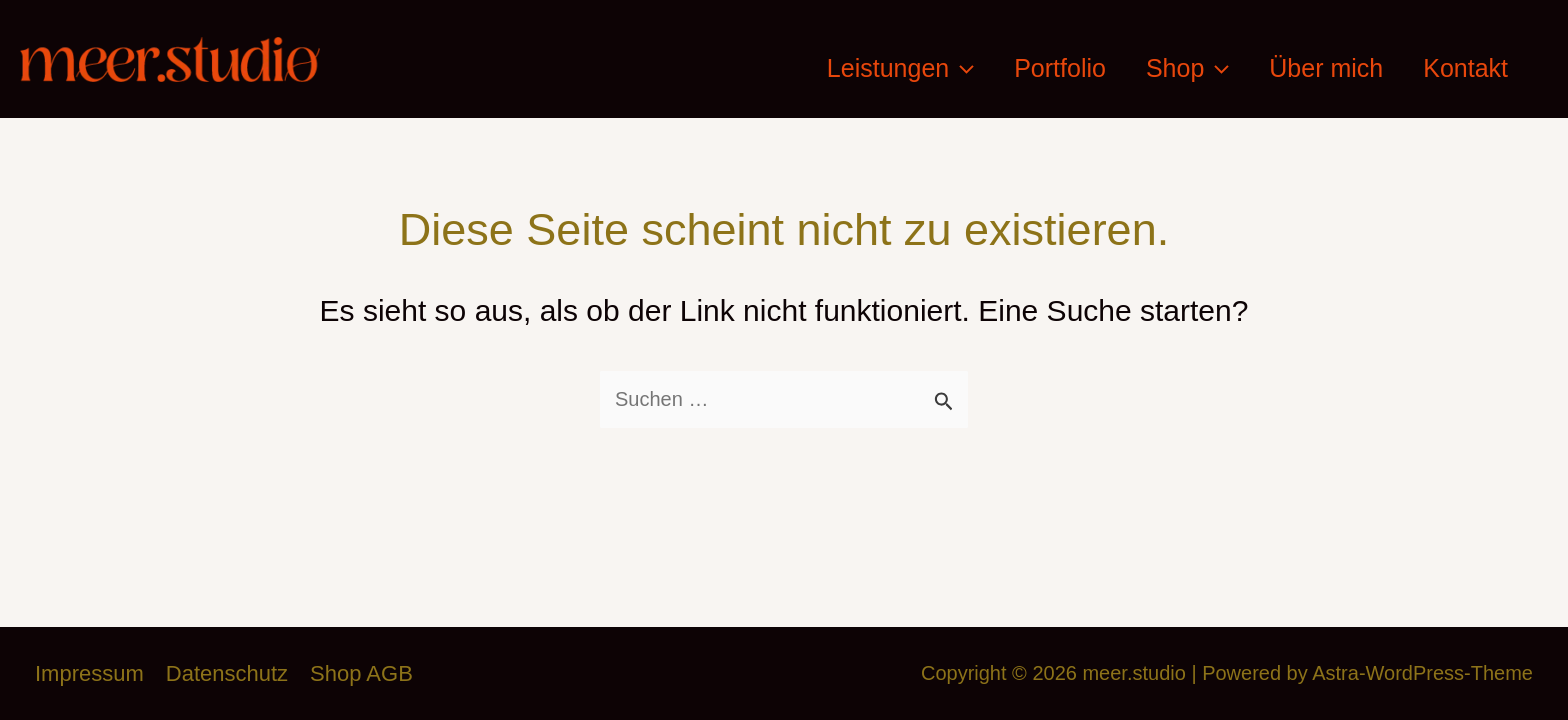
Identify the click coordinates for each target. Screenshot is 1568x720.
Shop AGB (361, 673)
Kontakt (1465, 68)
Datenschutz (227, 673)
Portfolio (1060, 68)
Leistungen (900, 68)
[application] (961, 68)
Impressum (89, 673)
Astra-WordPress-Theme (1422, 673)
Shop (1187, 68)
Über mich (1326, 68)
